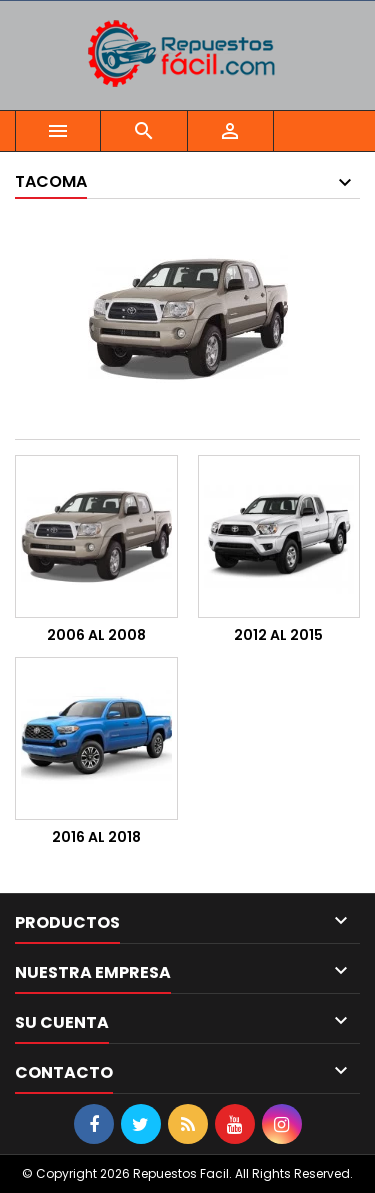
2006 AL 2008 (96, 635)
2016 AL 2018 (96, 837)
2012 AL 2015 (278, 635)
